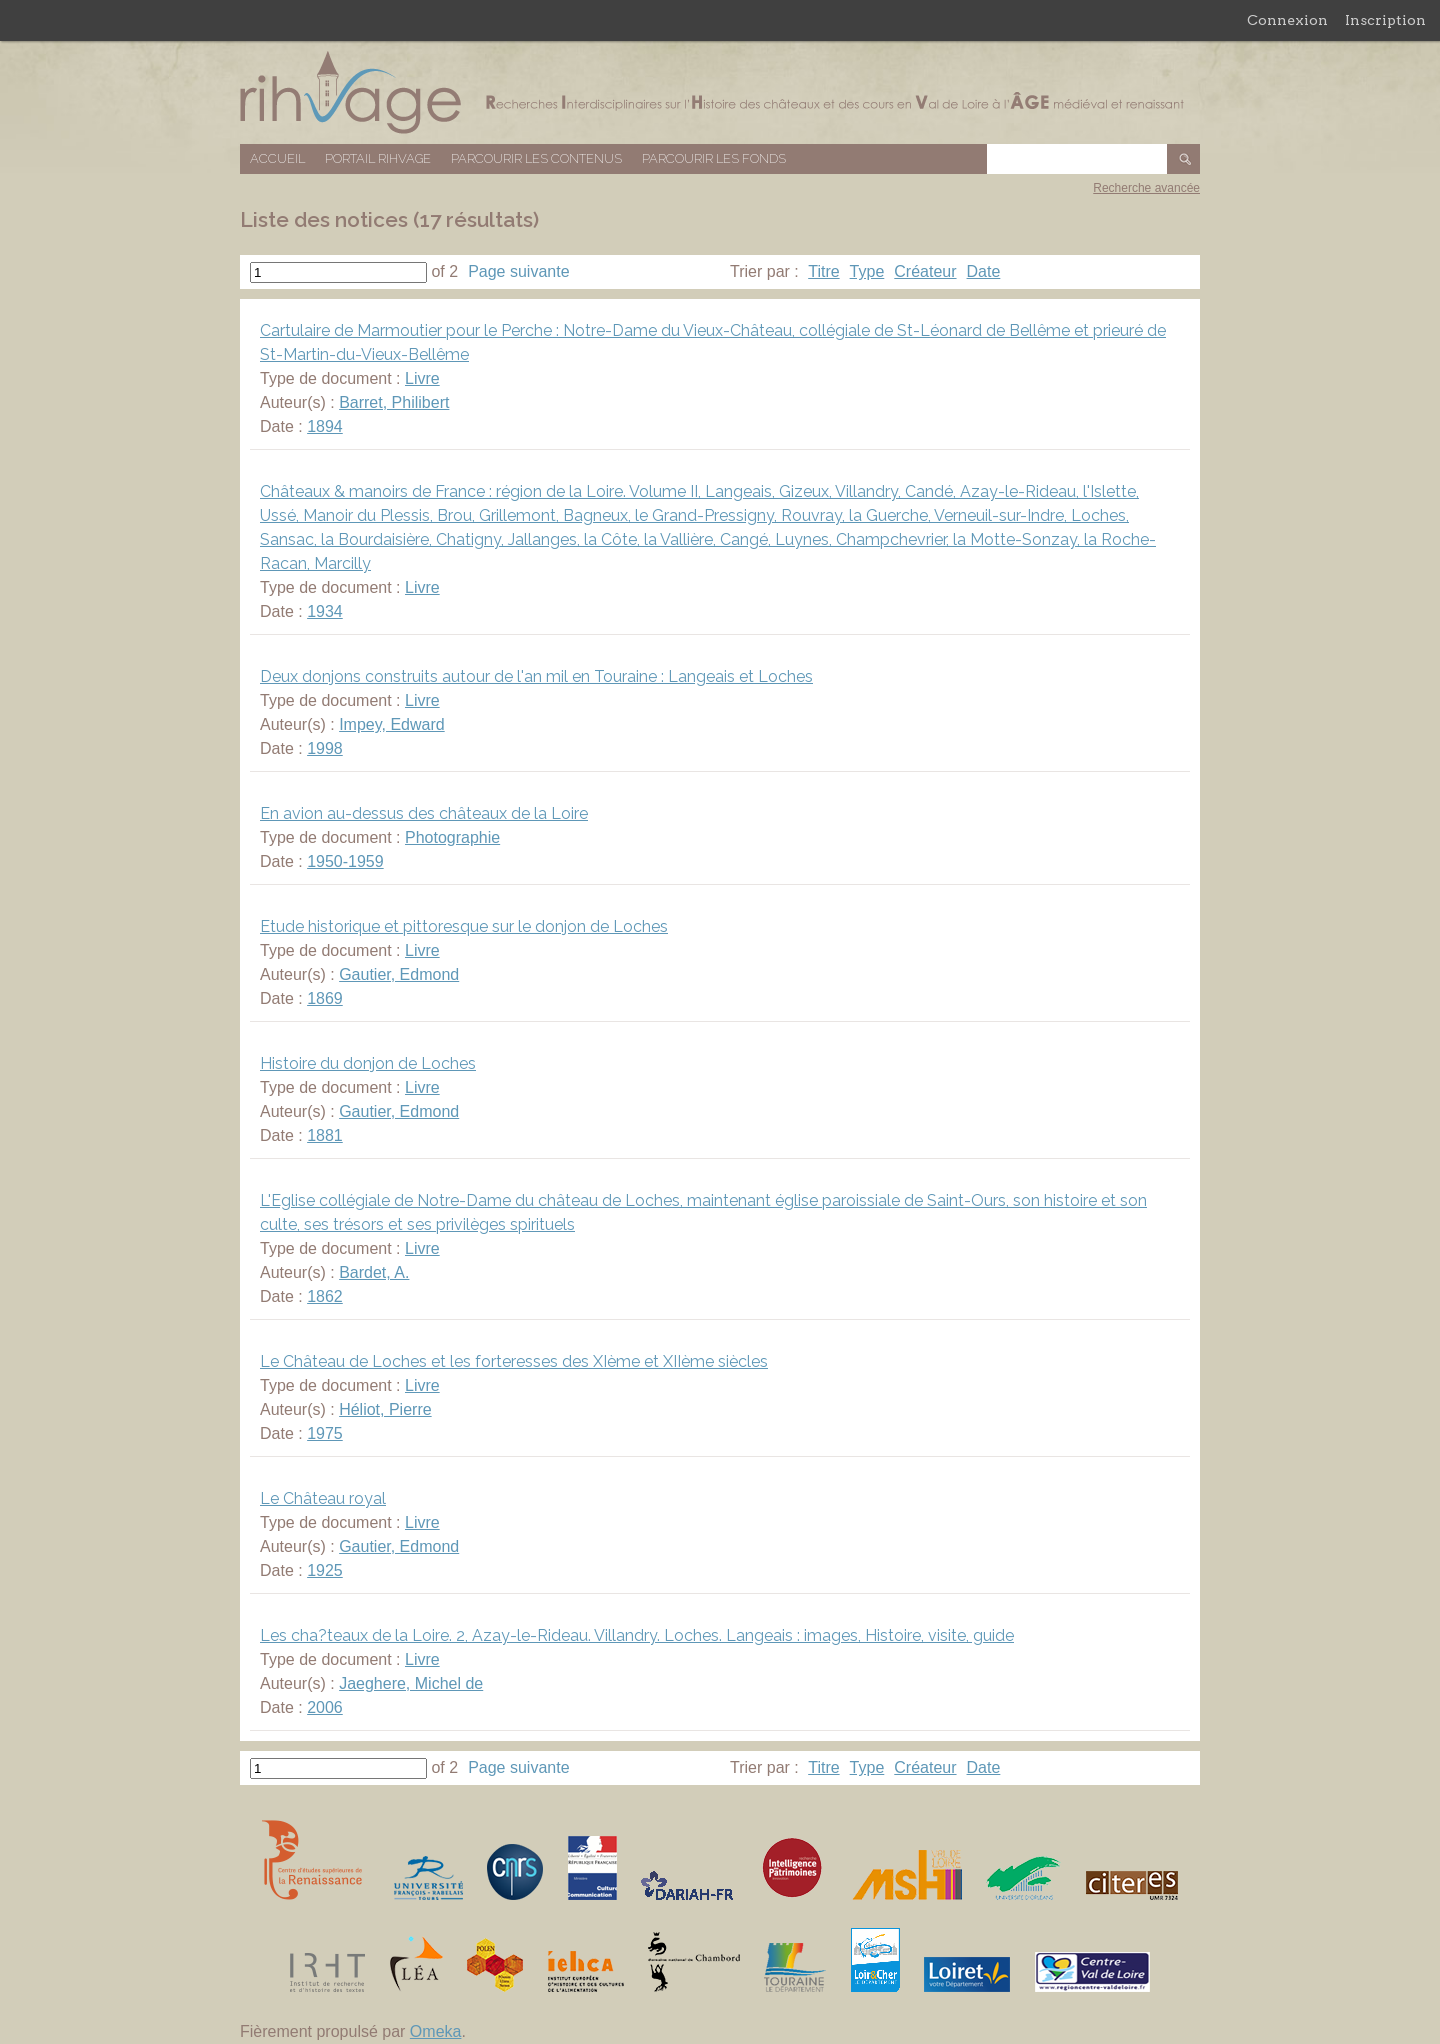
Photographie (452, 837)
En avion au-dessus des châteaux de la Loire (424, 813)
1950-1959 (345, 861)
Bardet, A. (374, 1272)
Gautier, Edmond (399, 974)
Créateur (925, 271)
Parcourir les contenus (536, 158)
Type (867, 271)
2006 (325, 1707)
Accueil (277, 158)
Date (984, 271)
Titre (823, 271)
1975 (325, 1433)
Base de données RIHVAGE (720, 92)
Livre (422, 378)
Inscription (1385, 20)
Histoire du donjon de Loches (368, 1063)
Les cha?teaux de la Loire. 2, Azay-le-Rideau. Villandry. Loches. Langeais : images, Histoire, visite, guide (637, 1635)
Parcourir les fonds (714, 158)
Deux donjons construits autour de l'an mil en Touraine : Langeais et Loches (536, 676)
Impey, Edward (392, 724)
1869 (325, 998)
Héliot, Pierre (385, 1409)
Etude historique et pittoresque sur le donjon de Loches (464, 926)
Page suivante (518, 271)
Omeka (436, 2031)
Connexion (1287, 20)
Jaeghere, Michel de (411, 1683)
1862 (325, 1296)
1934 (325, 611)
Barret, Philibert (394, 402)
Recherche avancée (1146, 188)
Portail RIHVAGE (378, 158)
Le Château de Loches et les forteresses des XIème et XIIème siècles (514, 1361)
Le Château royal (323, 1498)
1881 (325, 1135)
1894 (325, 426)
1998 (325, 748)
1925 (325, 1570)
